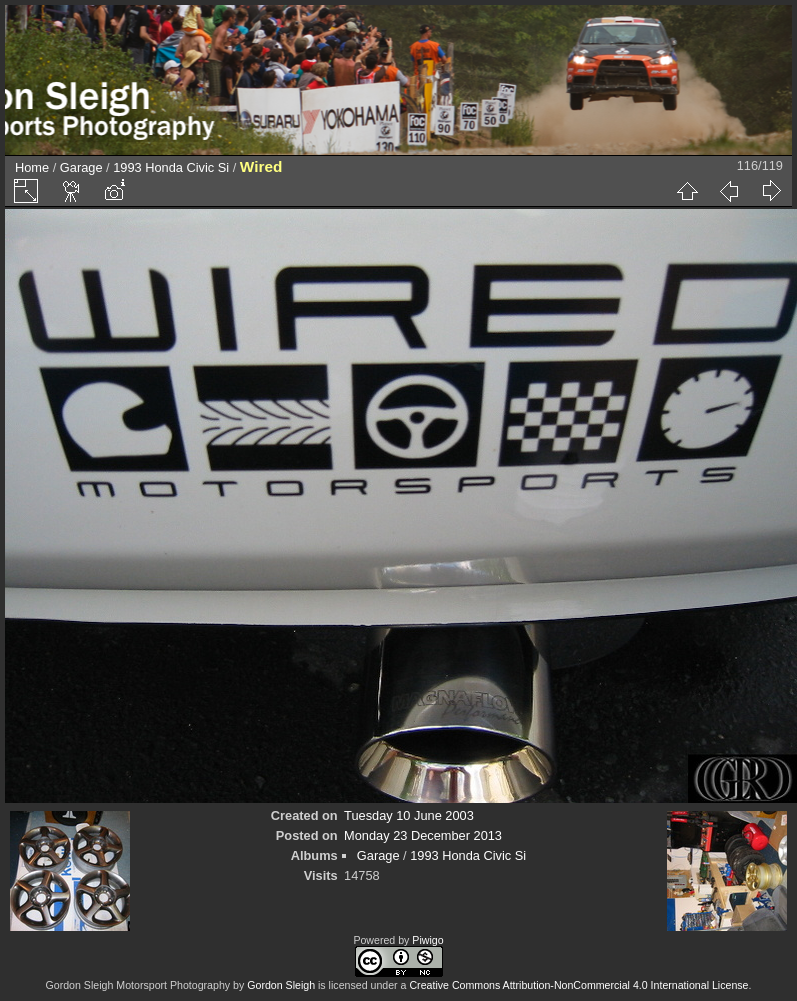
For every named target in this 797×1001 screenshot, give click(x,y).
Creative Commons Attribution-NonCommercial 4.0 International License (578, 985)
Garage (81, 167)
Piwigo (427, 940)
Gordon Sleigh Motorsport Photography (138, 985)
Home (32, 167)
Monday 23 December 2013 (423, 835)
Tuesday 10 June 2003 (409, 815)
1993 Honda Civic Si (171, 167)
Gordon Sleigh (281, 985)
